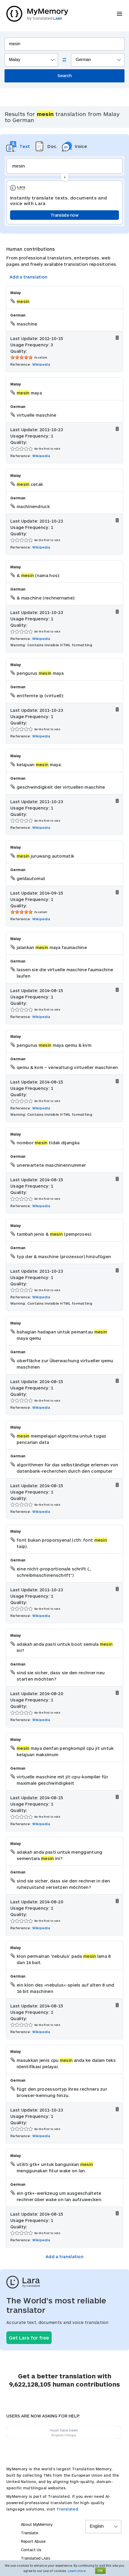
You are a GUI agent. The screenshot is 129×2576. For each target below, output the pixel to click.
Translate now (64, 214)
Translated (35, 2558)
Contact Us (31, 2549)
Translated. (67, 2509)
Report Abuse (33, 2541)
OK (100, 2570)
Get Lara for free (29, 2338)
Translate (29, 2533)
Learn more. (77, 2571)
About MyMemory (36, 2524)
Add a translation (28, 276)
